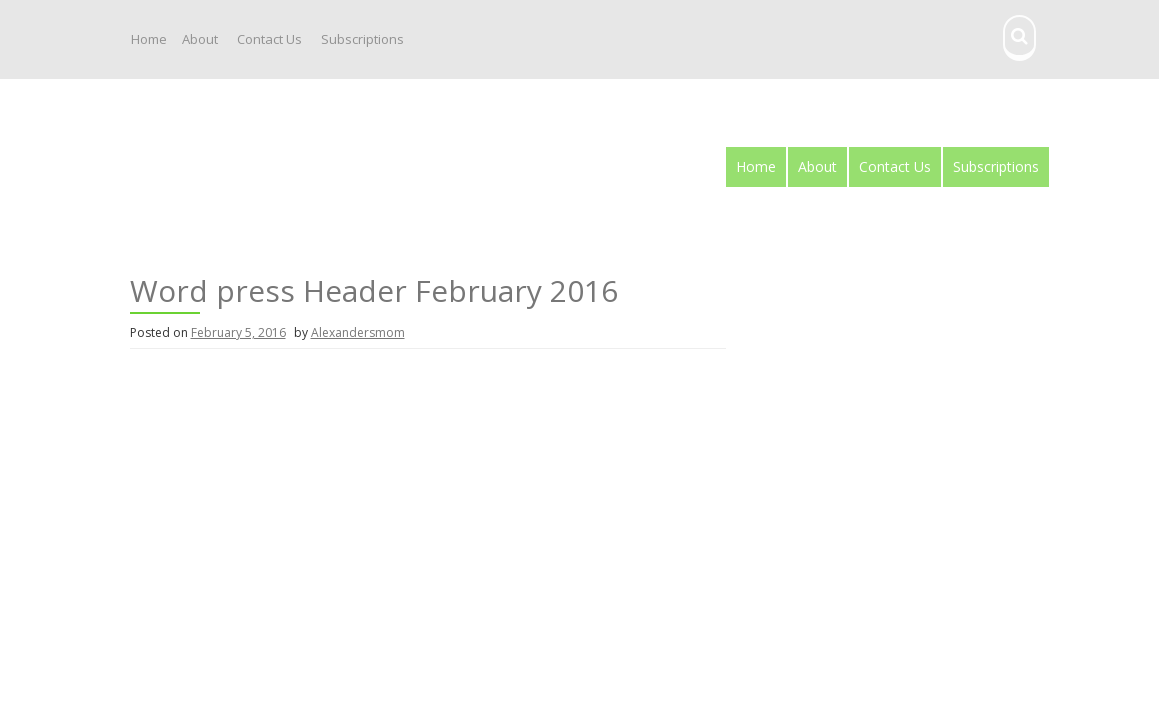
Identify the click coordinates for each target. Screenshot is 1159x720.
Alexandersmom (358, 332)
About (200, 39)
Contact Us (269, 39)
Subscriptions (362, 39)
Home (149, 39)
